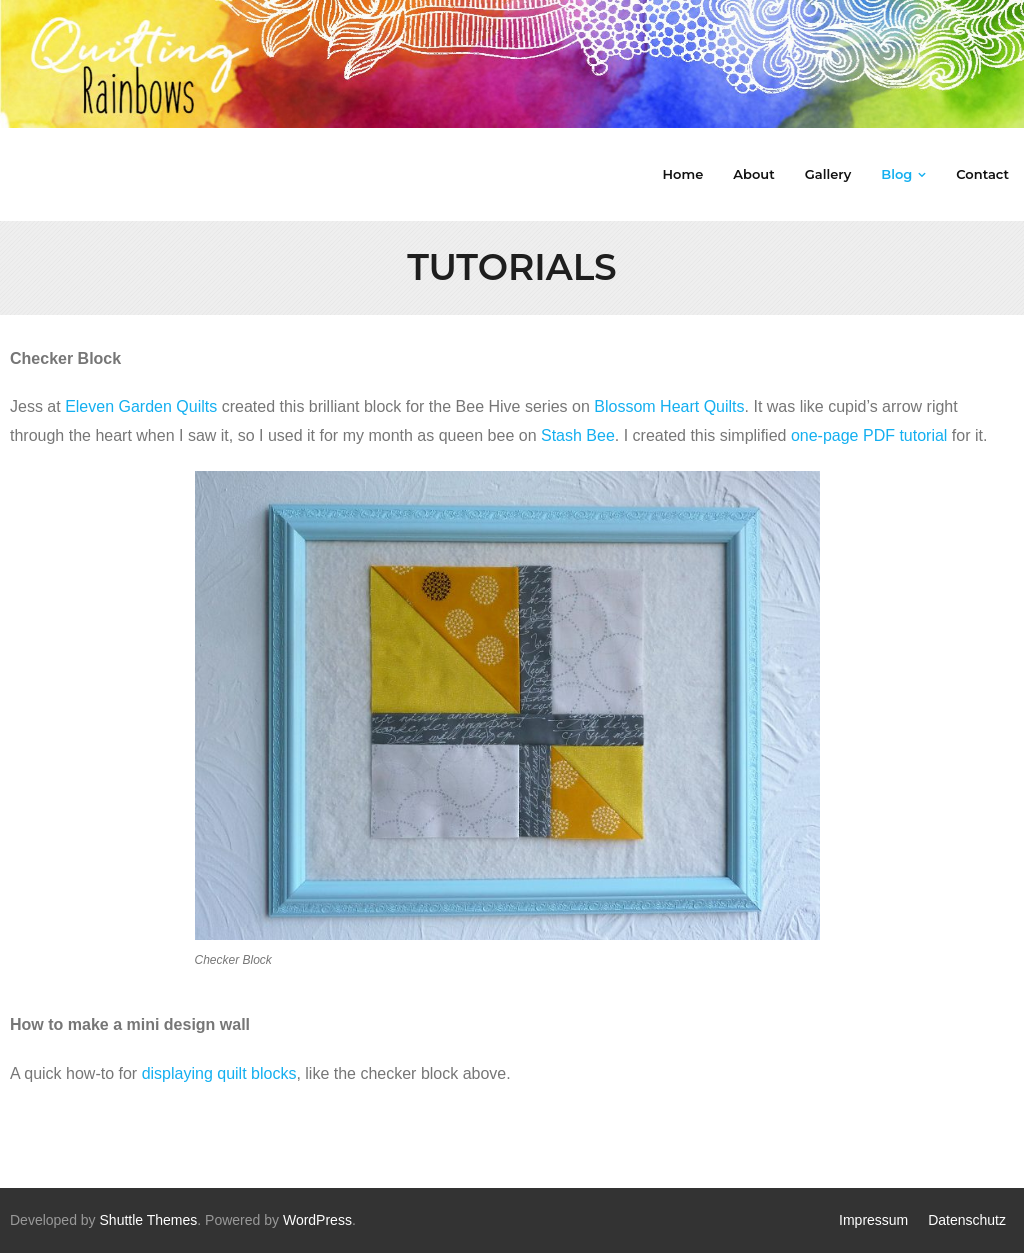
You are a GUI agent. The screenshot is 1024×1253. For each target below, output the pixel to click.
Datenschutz (967, 1220)
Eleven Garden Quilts (141, 406)
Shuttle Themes (149, 1220)
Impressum (873, 1220)
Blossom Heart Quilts (669, 406)
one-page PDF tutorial (869, 435)
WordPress (317, 1220)
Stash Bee (578, 435)
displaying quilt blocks (219, 1073)
